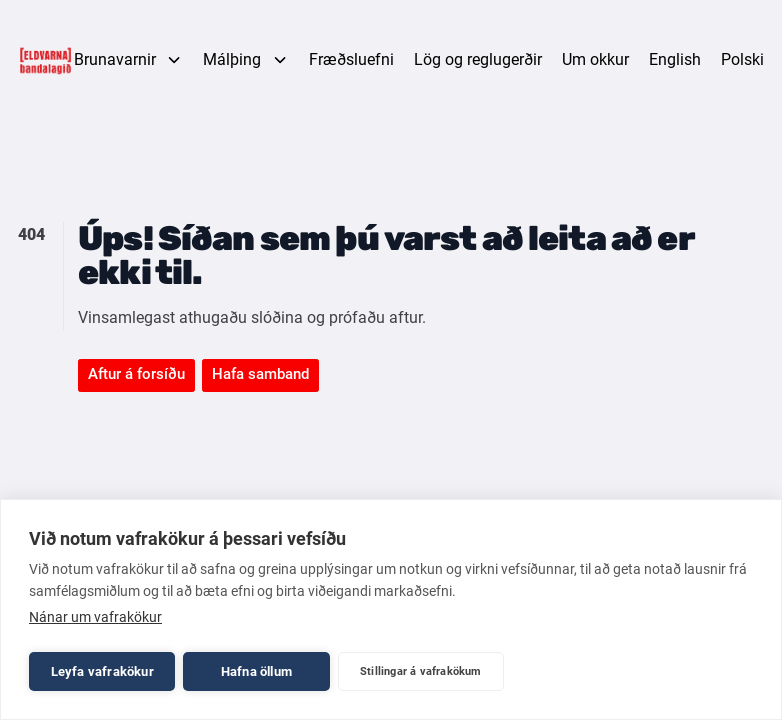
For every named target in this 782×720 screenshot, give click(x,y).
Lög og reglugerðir (478, 59)
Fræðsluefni (351, 59)
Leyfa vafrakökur (102, 671)
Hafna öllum (256, 671)
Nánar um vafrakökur (95, 617)
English (675, 59)
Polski (742, 59)
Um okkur (595, 59)
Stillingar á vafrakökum (421, 671)
